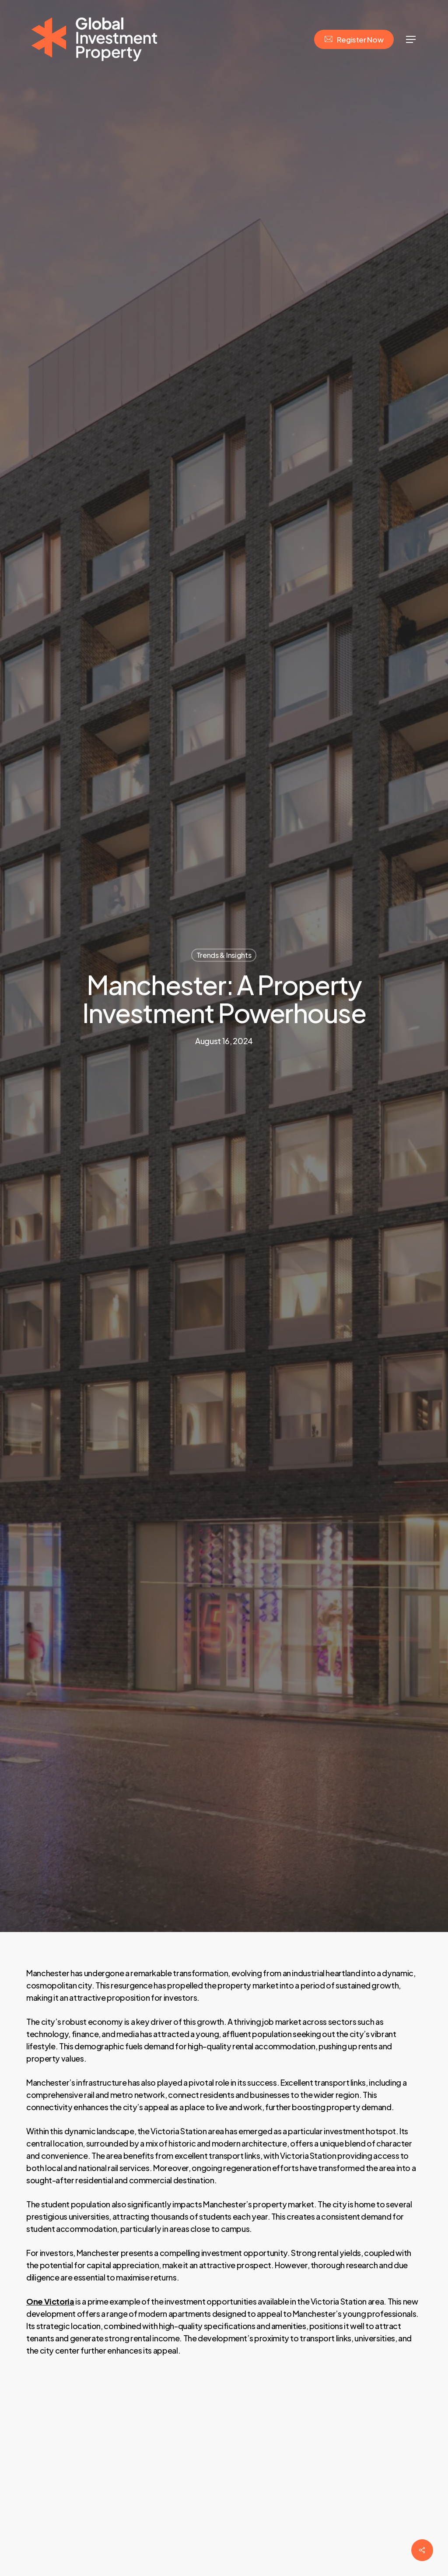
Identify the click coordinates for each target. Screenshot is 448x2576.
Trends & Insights (224, 954)
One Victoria (50, 2301)
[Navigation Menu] (411, 39)
